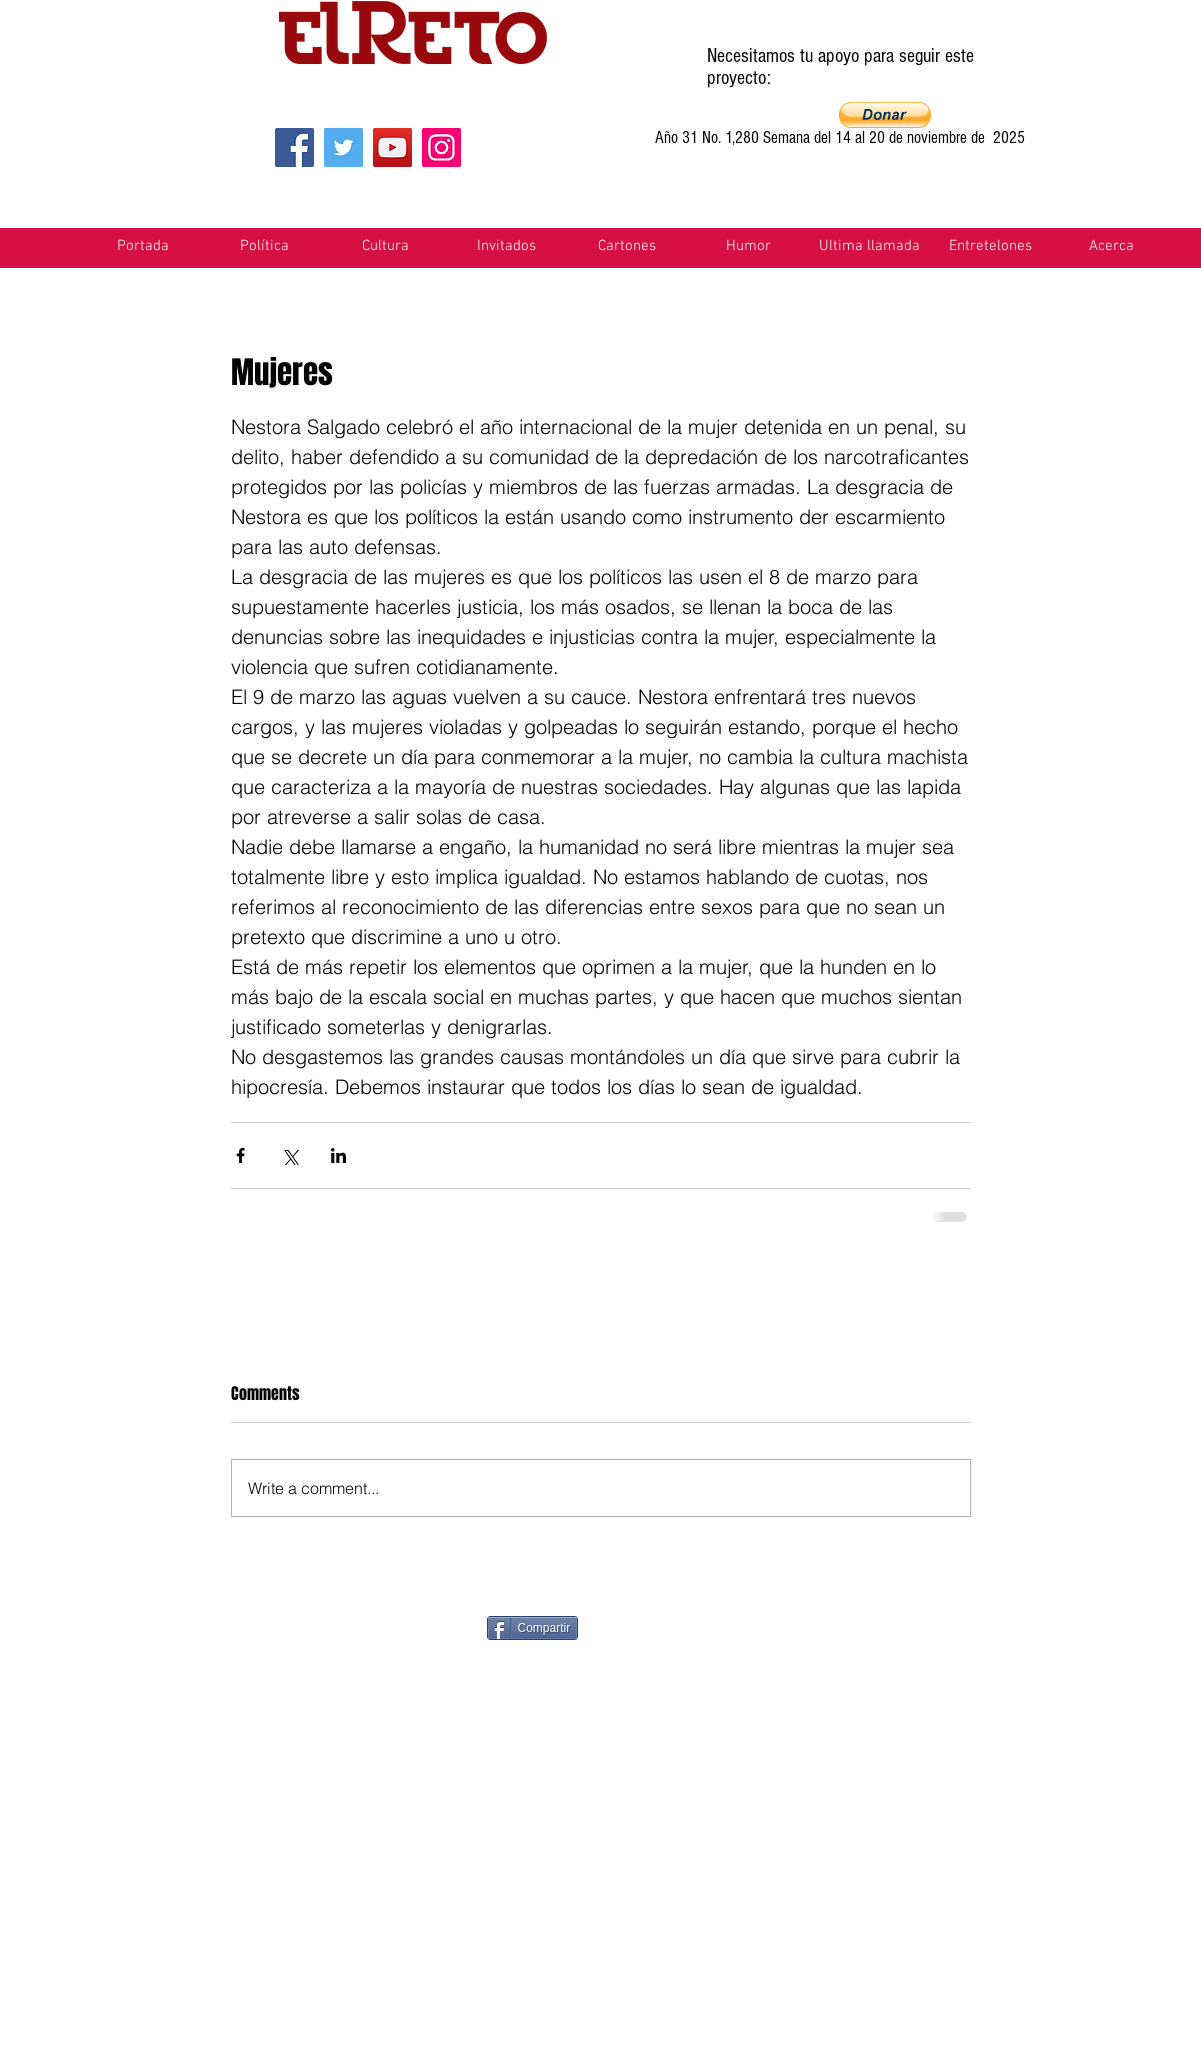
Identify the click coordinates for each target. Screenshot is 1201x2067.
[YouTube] (392, 147)
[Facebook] (294, 147)
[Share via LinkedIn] (338, 1155)
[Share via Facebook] (240, 1155)
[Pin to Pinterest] (689, 1626)
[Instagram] (441, 147)
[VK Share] (1037, 1626)
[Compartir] (533, 1628)
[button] (885, 115)
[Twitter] (343, 147)
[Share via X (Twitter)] (289, 1155)
